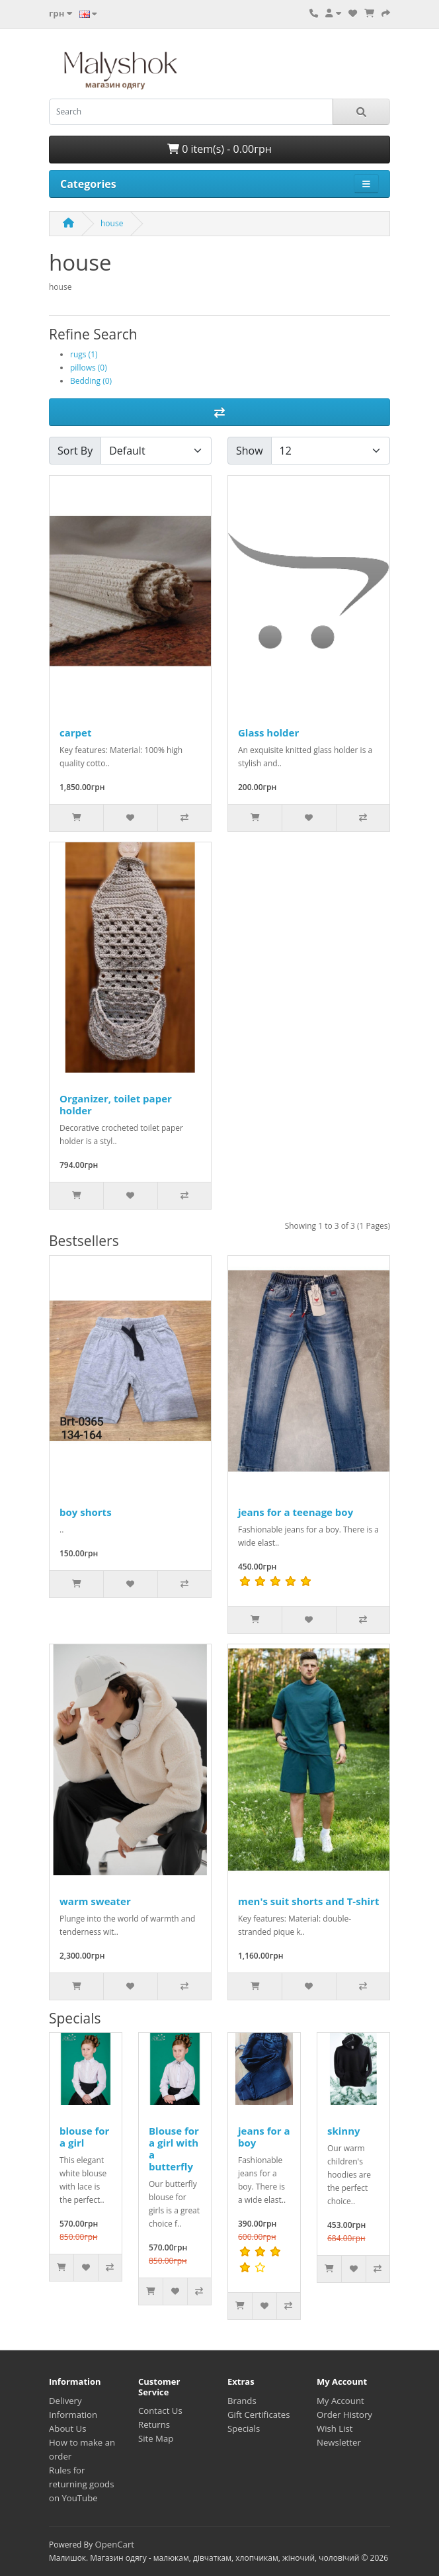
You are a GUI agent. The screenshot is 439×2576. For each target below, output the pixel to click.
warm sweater (95, 1901)
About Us (67, 2428)
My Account (340, 2401)
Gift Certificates (258, 2415)
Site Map (155, 2438)
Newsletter (339, 2442)
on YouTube (73, 2498)
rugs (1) (84, 354)
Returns (154, 2424)
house (111, 223)
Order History (344, 2415)
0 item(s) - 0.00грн (219, 149)
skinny (343, 2130)
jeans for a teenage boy (295, 1512)
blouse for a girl (84, 2136)
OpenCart (114, 2544)
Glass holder (268, 732)
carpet (75, 732)
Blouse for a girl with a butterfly (174, 2148)
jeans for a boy (264, 2136)
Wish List (335, 2428)
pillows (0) (88, 367)
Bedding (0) (91, 380)
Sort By (75, 450)
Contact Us (160, 2411)
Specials (243, 2428)
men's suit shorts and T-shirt (308, 1901)
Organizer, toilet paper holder (116, 1104)
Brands (242, 2401)
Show (249, 450)
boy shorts (86, 1512)
